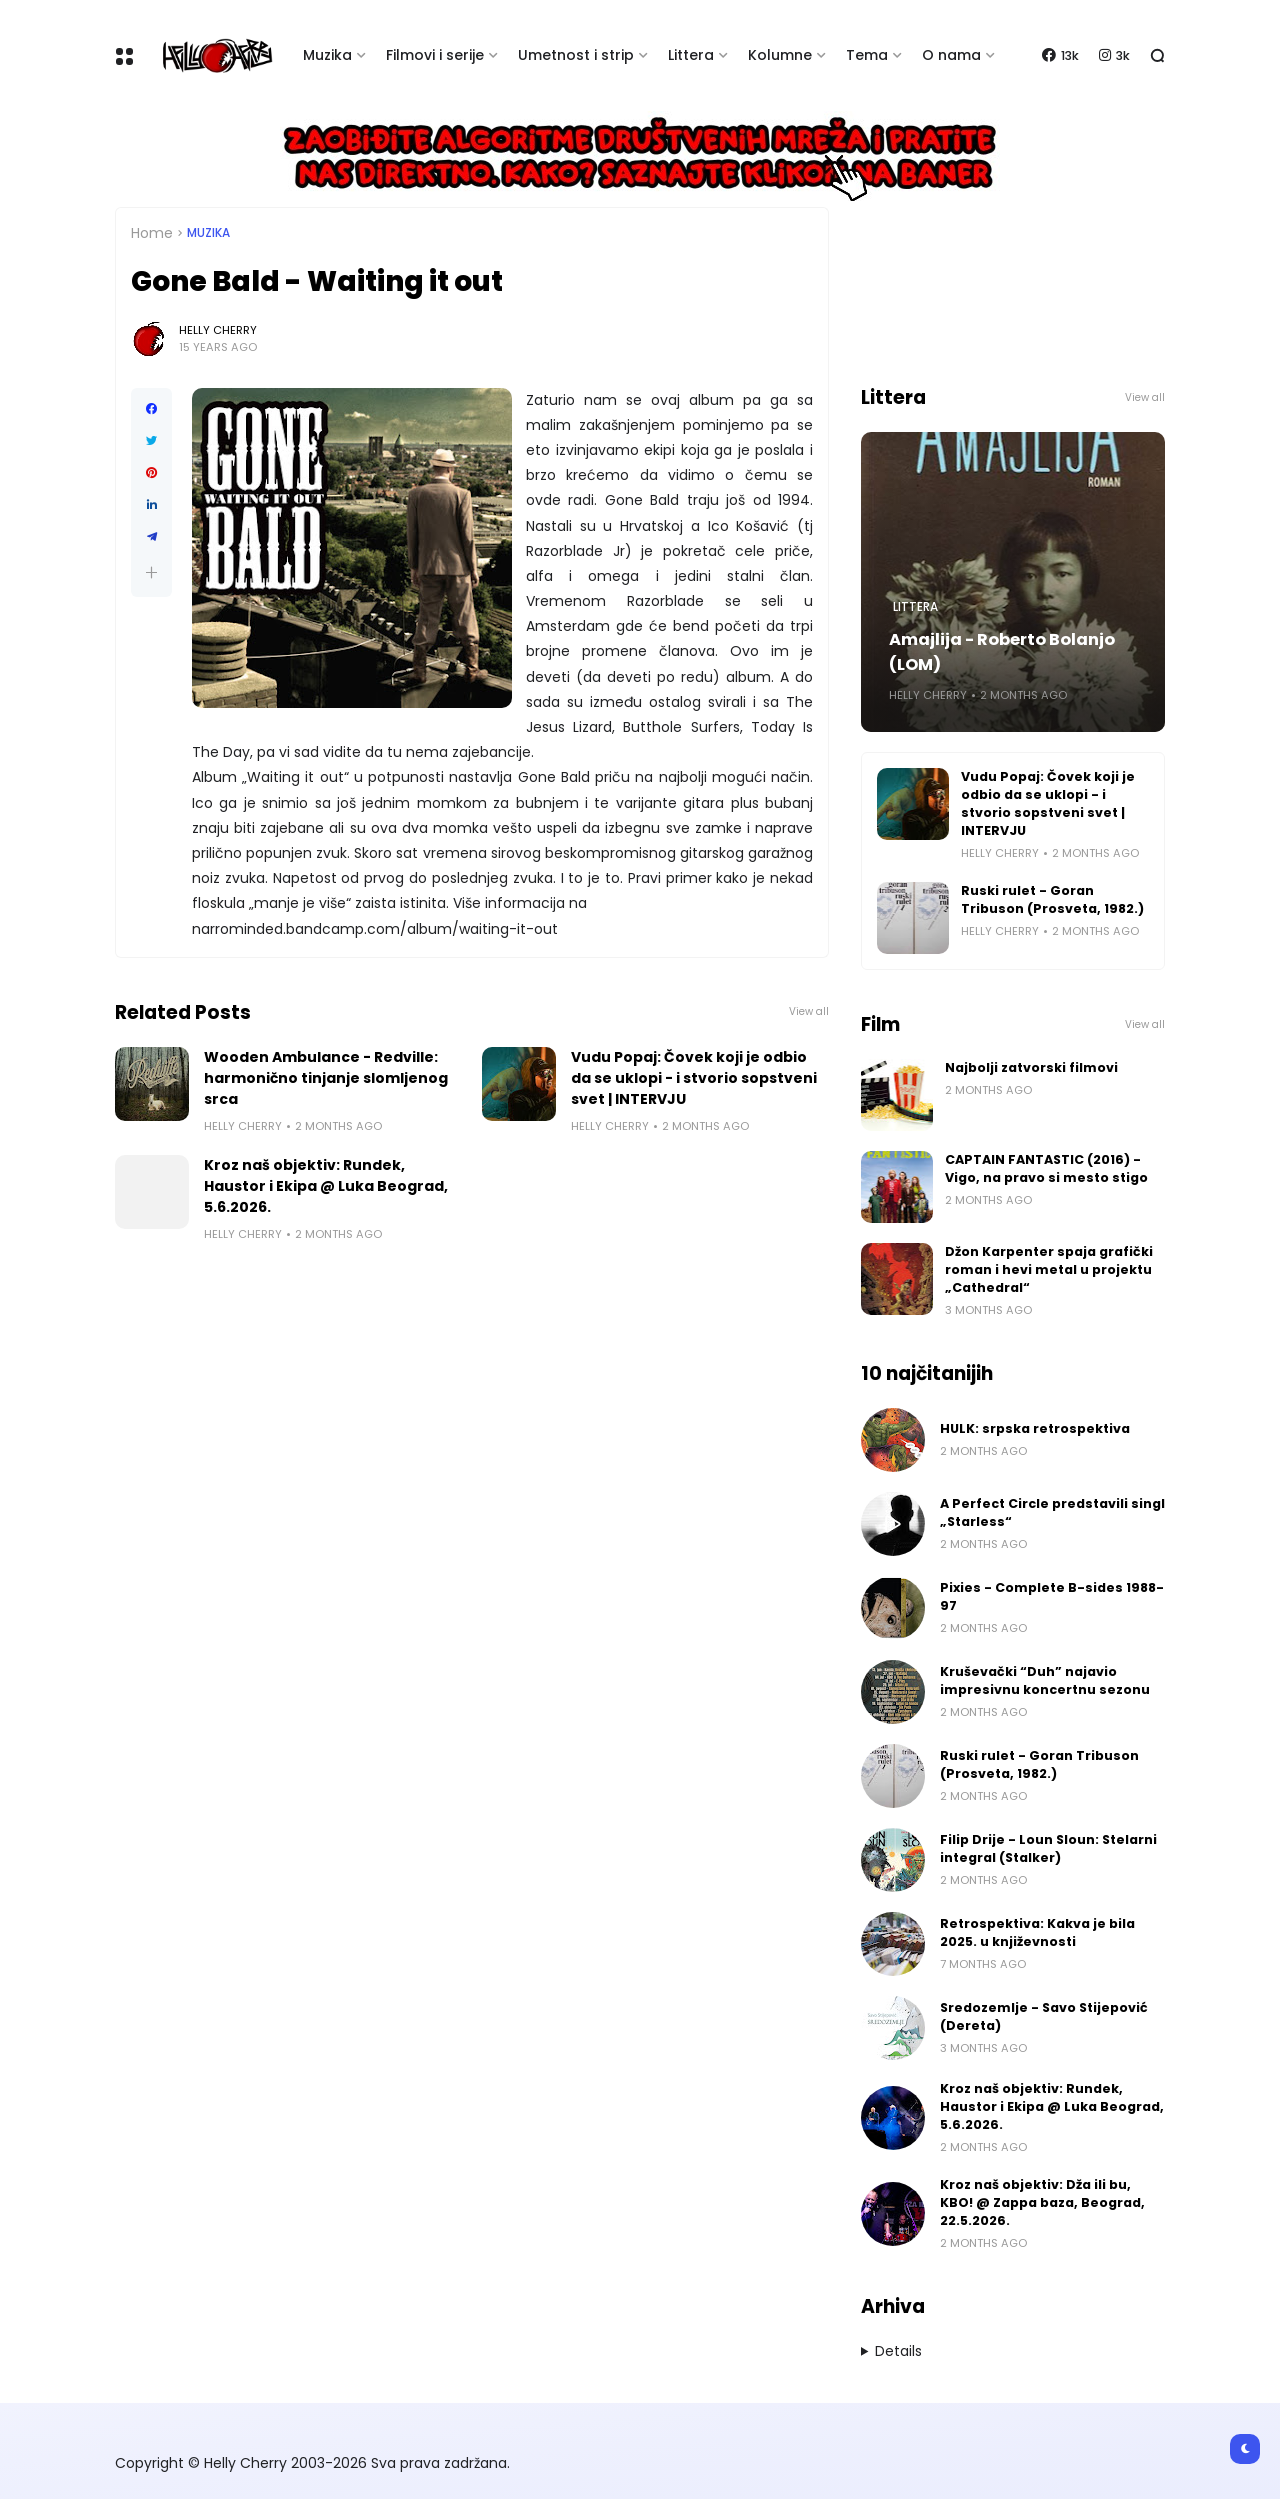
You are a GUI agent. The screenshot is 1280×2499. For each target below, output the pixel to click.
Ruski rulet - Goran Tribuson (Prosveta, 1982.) (1052, 899)
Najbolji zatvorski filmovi (1031, 1067)
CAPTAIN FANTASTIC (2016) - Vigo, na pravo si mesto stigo (1046, 1168)
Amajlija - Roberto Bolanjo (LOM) (1002, 652)
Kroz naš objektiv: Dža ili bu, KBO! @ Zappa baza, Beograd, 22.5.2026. (1042, 2202)
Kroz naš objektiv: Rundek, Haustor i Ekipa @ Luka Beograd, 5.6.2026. (326, 1186)
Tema (867, 55)
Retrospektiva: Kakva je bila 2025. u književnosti (1037, 1932)
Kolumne (780, 55)
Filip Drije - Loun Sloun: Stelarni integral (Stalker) (1048, 1848)
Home (152, 233)
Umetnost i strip (576, 55)
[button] (151, 572)
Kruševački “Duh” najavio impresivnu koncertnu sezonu (1045, 1680)
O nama (951, 55)
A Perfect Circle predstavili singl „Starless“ (1052, 1512)
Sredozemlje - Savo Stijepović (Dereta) (1044, 2016)
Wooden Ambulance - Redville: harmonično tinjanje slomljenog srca (326, 1078)
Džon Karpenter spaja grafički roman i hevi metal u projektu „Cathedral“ (1049, 1269)
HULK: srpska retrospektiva (1035, 1428)
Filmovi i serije (435, 55)
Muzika (327, 55)
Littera (691, 55)
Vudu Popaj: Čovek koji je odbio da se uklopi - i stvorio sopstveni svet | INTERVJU (694, 1078)
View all (809, 1011)
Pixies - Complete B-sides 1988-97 (1052, 1596)
